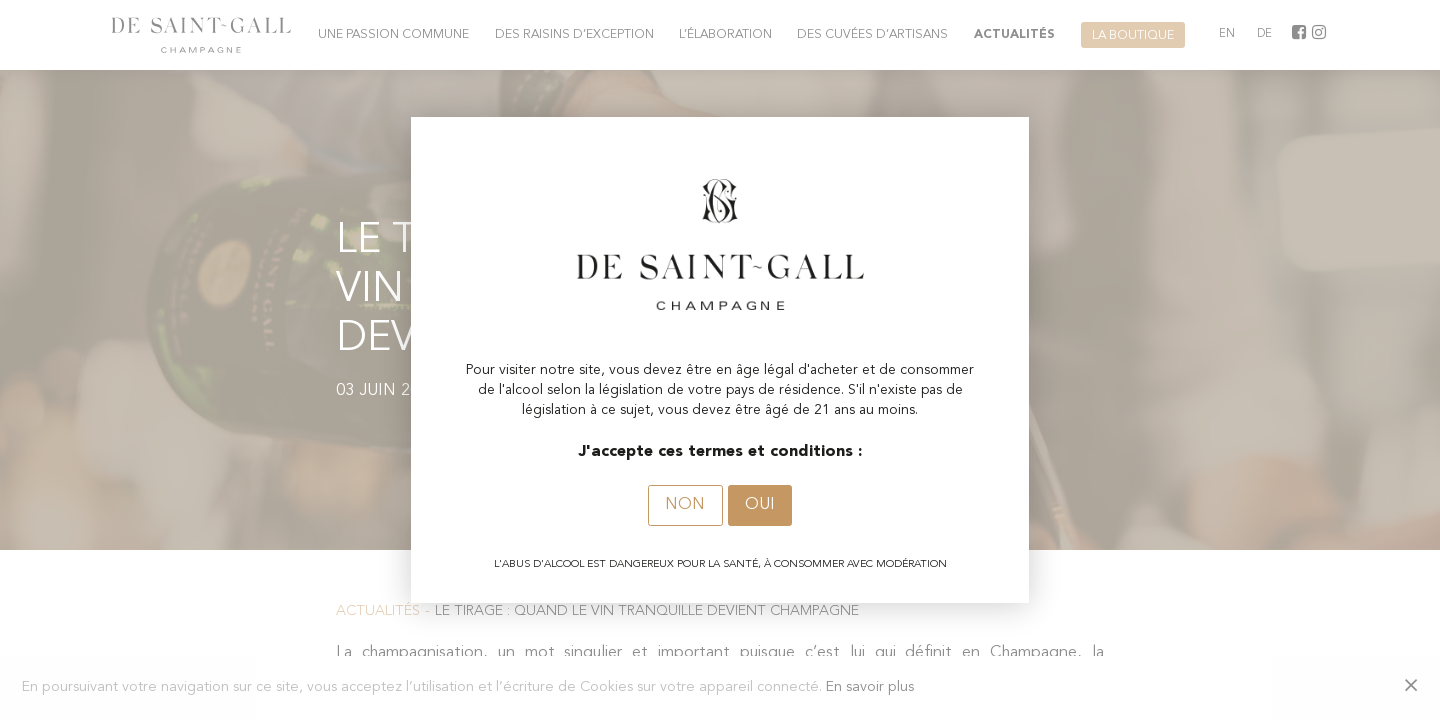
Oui (760, 505)
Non (685, 505)
